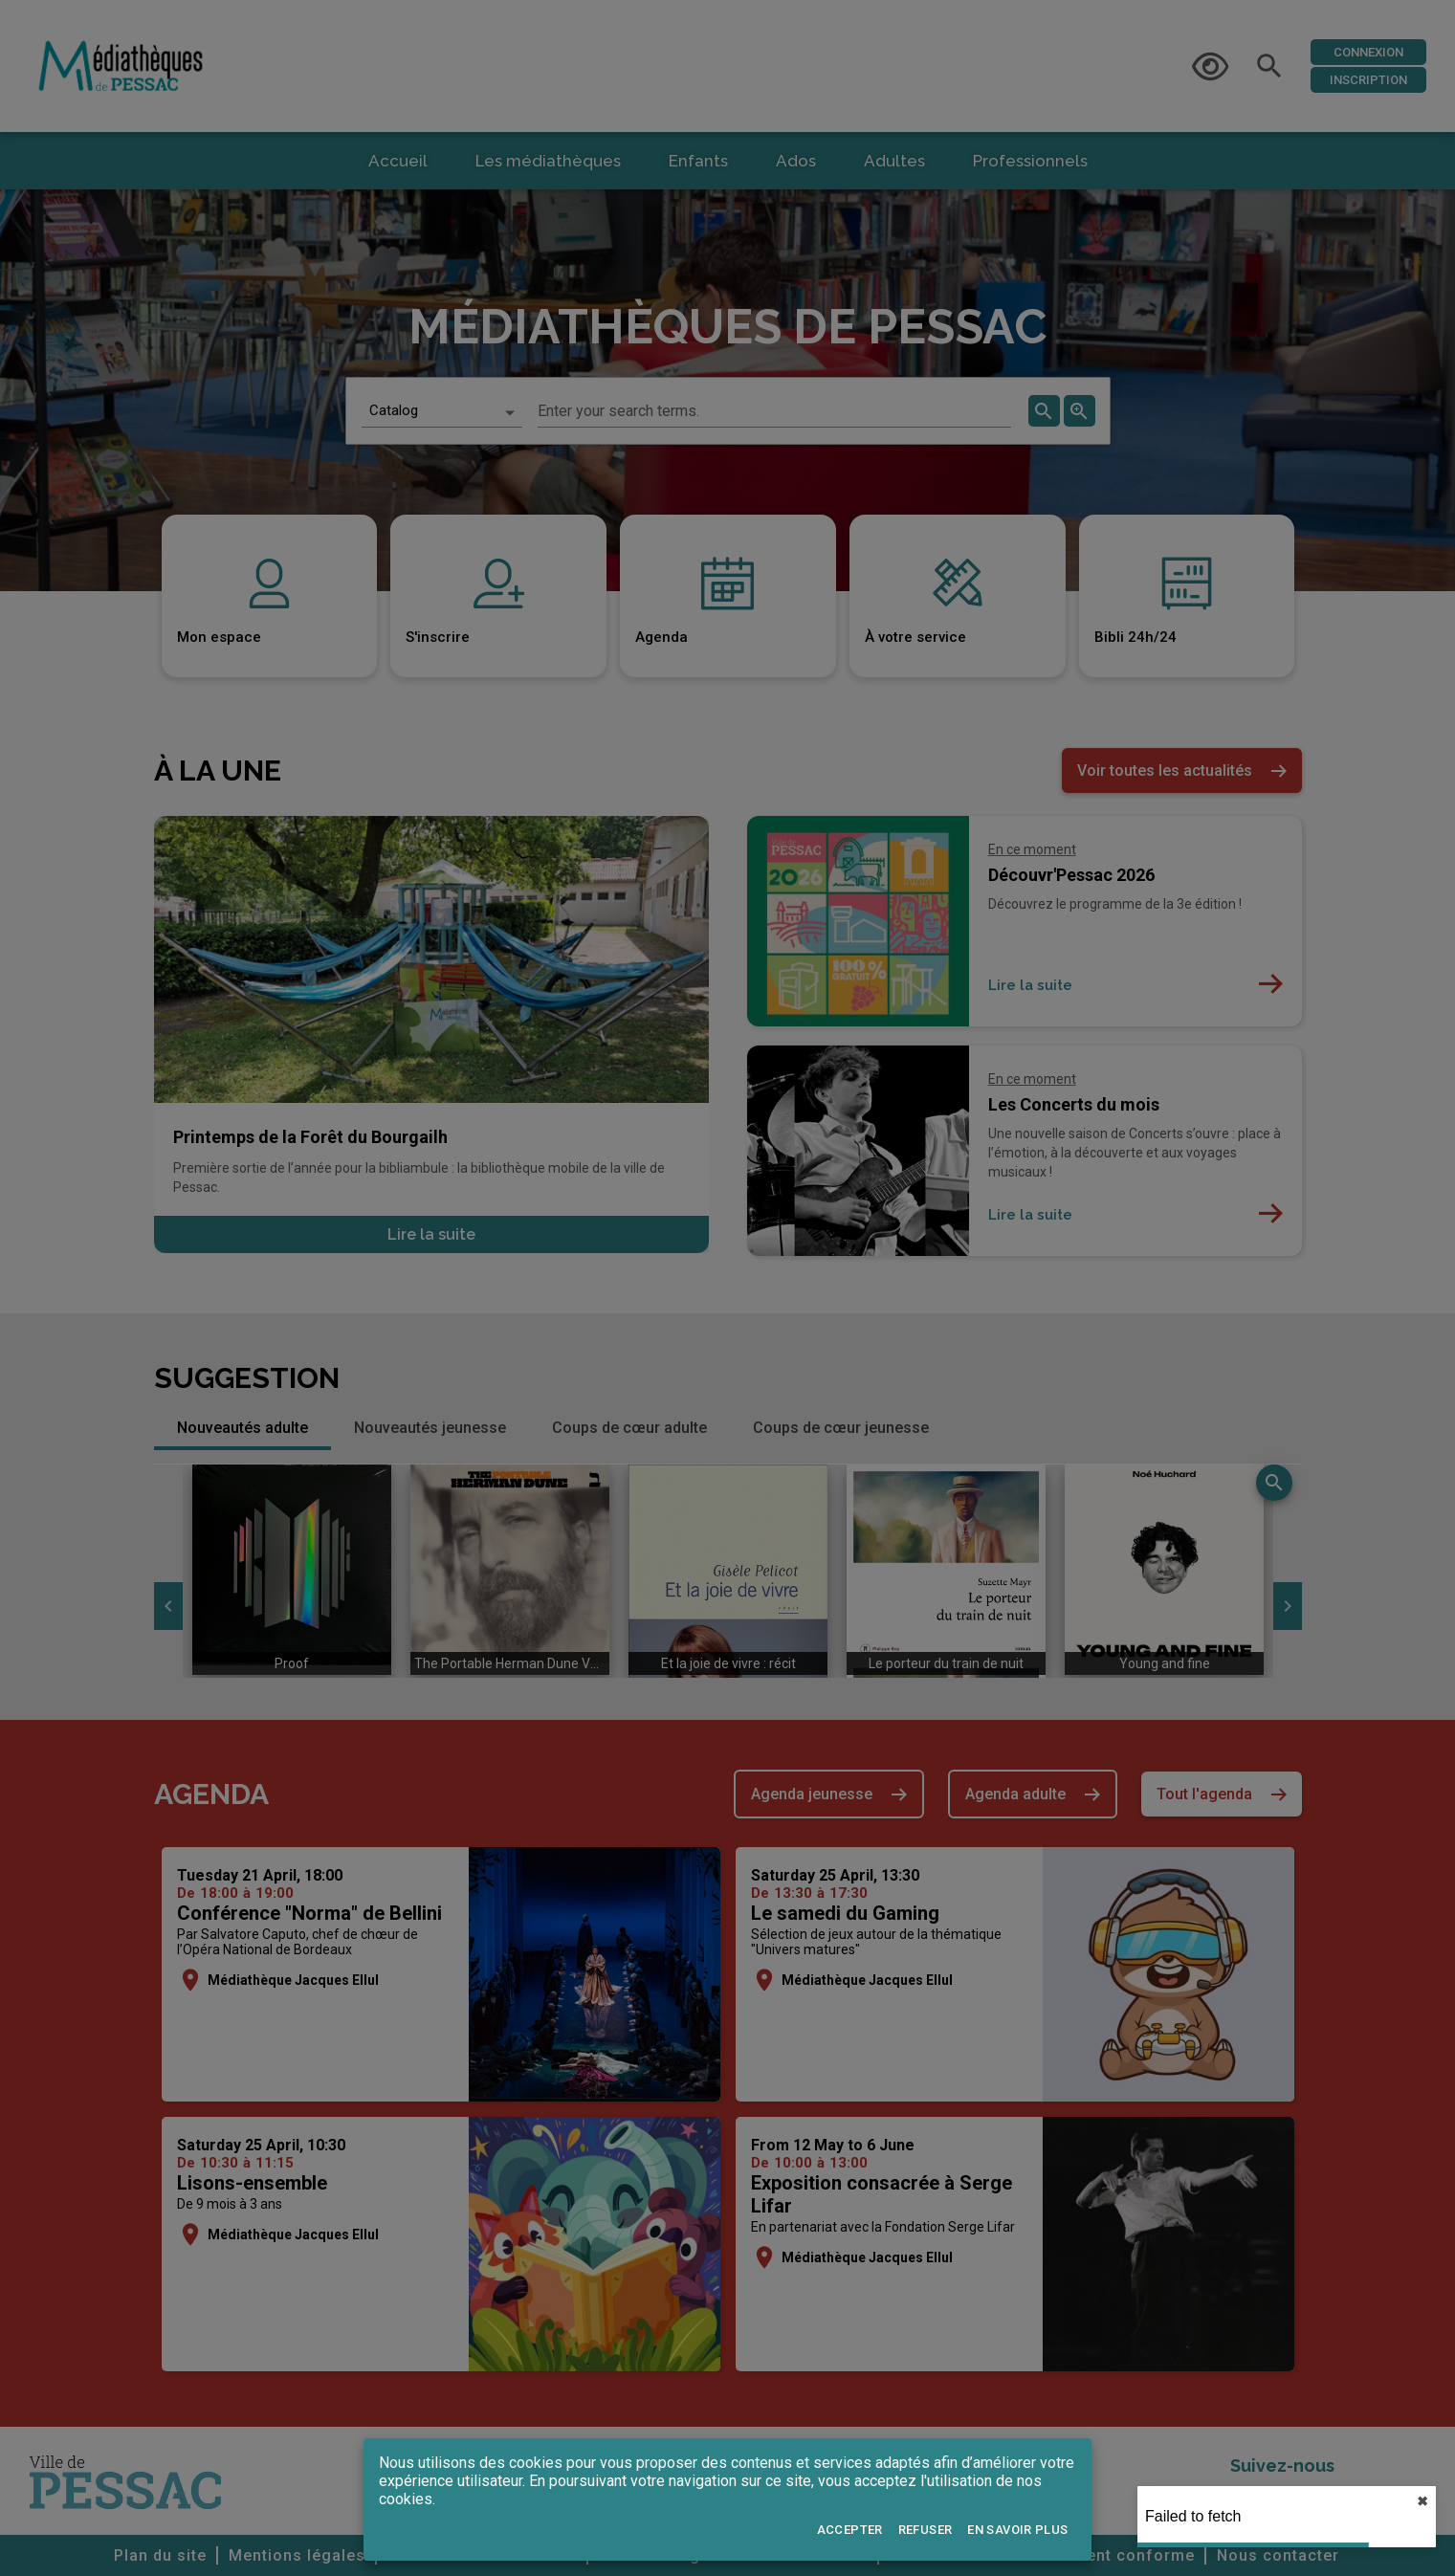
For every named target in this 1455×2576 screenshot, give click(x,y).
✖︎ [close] (1422, 2501)
